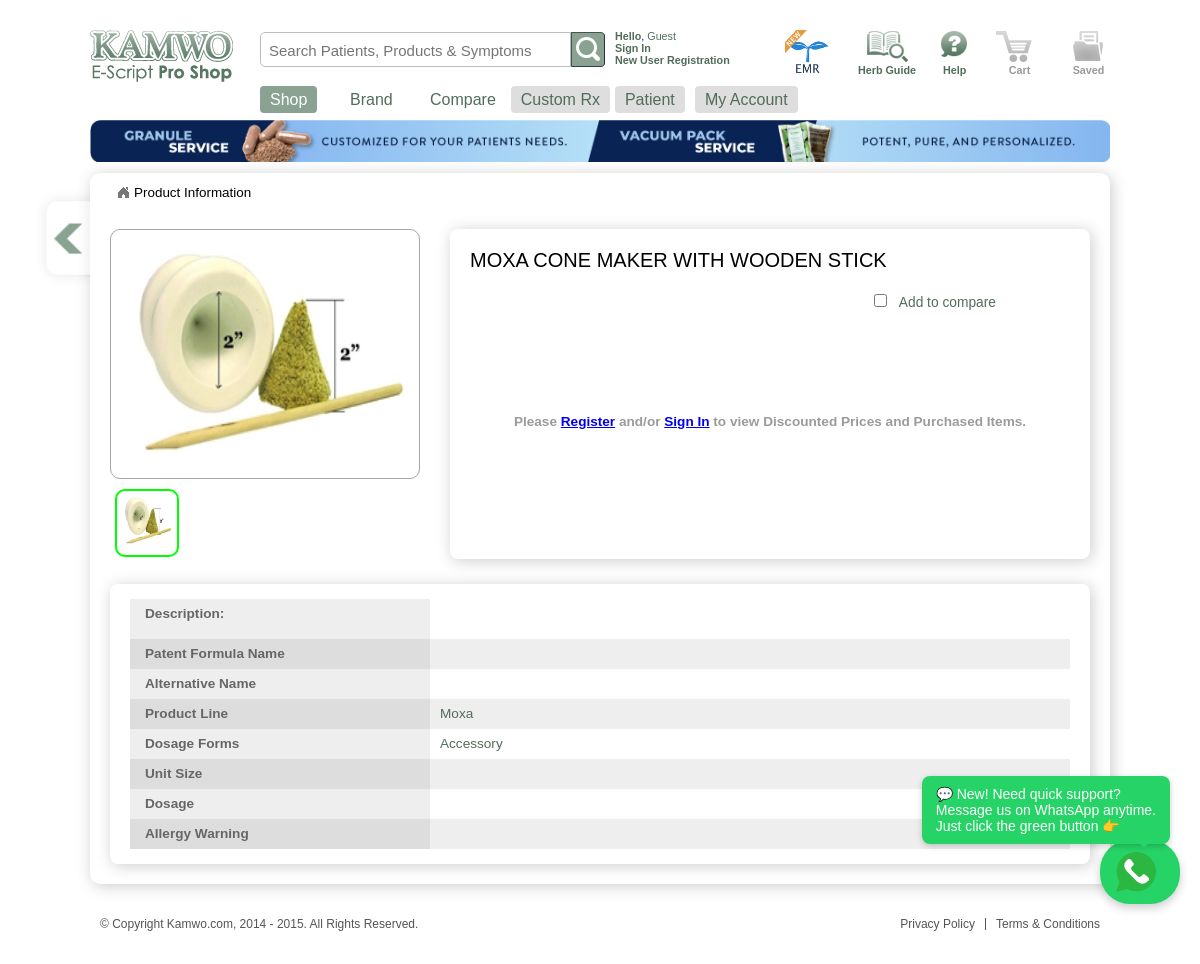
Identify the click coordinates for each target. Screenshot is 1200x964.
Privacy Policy (937, 924)
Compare (463, 99)
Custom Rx (560, 99)
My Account (746, 99)
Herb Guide (887, 70)
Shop (288, 99)
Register (588, 421)
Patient (650, 99)
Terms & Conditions (1048, 924)
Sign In (686, 421)
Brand (371, 99)
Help (954, 70)
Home (123, 193)
